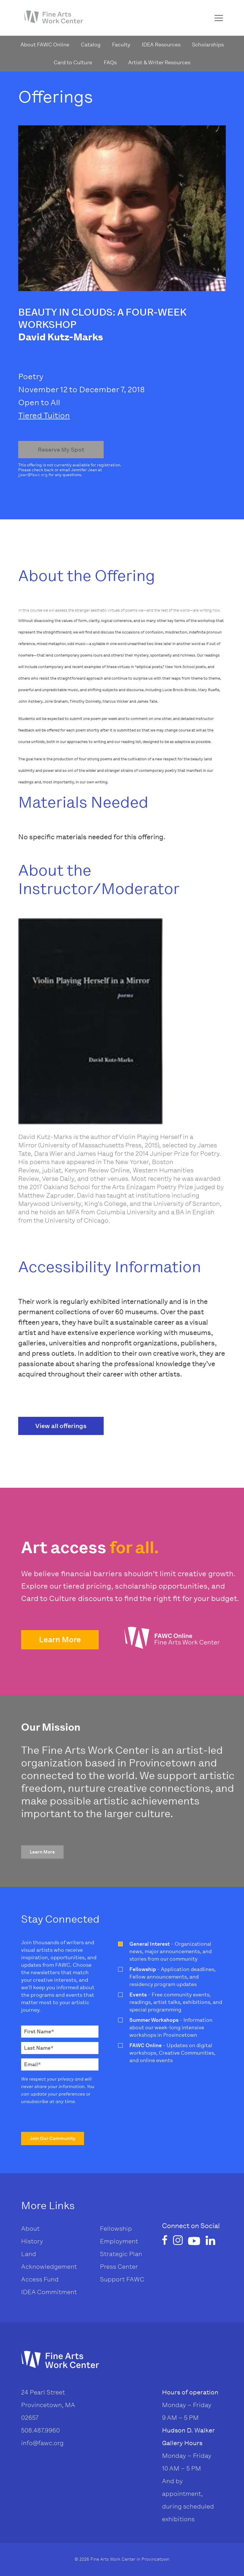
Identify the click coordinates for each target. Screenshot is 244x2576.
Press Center (119, 2266)
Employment (119, 2241)
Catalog (90, 45)
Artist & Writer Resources (159, 62)
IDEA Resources (161, 45)
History (32, 2241)
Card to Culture (73, 62)
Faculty (121, 45)
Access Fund (40, 2279)
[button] (60, 1639)
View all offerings (61, 1426)
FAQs (110, 62)
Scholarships (208, 45)
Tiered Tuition (44, 415)
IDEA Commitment (49, 2292)
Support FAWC (122, 2279)
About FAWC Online (45, 45)
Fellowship (116, 2228)
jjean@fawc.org (33, 474)
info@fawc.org (42, 2443)
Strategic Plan (121, 2254)
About (30, 2228)
